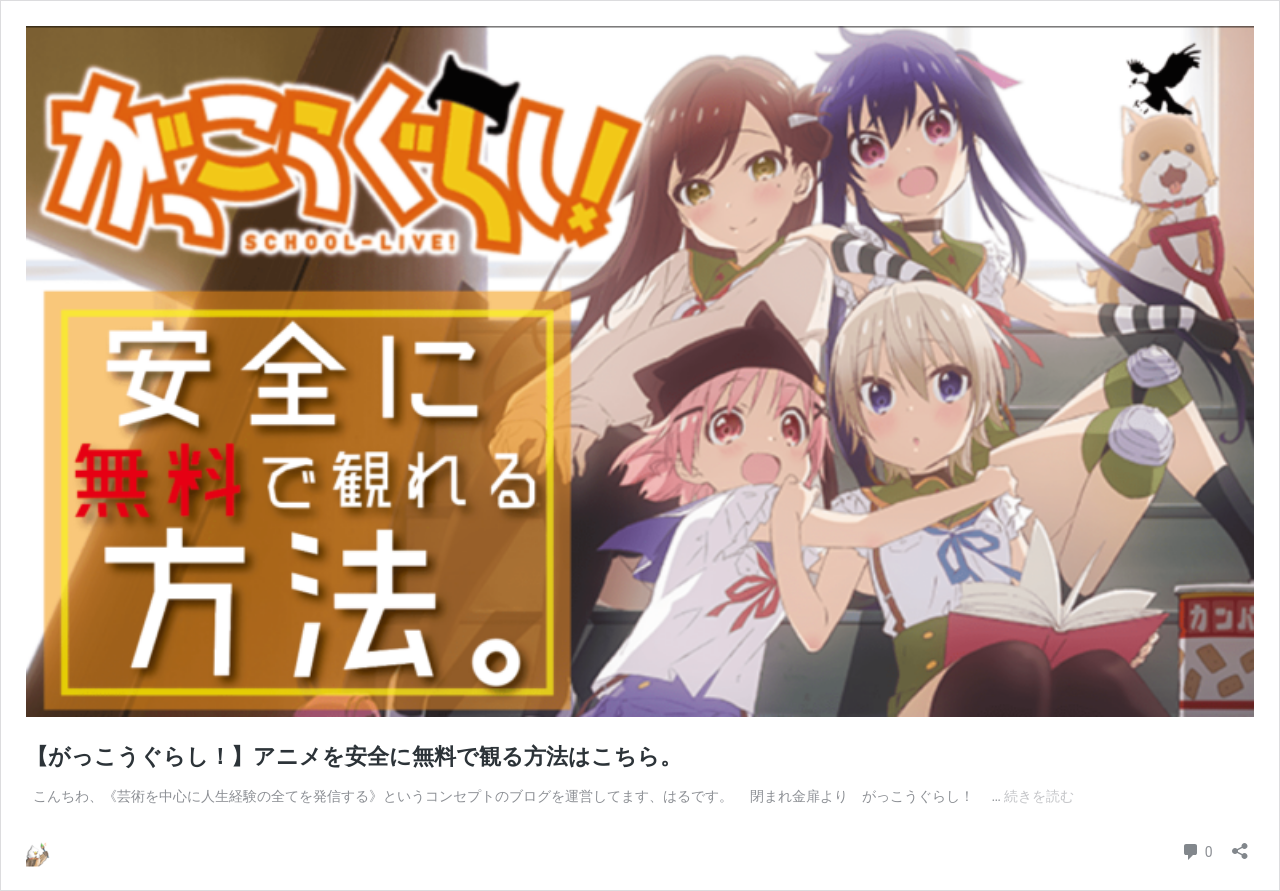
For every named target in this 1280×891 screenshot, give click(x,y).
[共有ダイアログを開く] (1240, 844)
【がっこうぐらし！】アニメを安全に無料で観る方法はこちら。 (354, 756)
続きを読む (1039, 796)
